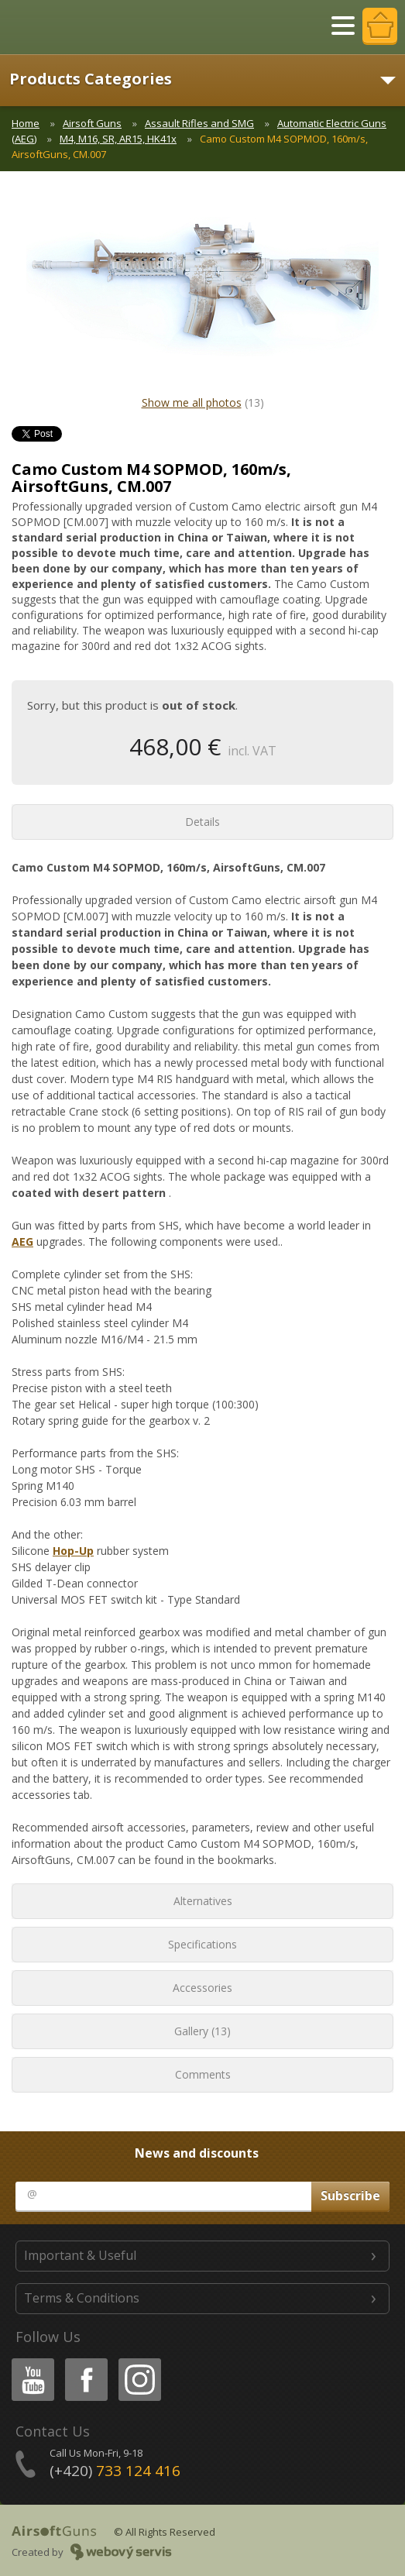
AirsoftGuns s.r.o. (66, 27)
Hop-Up (73, 1550)
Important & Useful (80, 2255)
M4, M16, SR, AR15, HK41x (118, 139)
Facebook (85, 2361)
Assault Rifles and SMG (199, 123)
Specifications (202, 1944)
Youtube (28, 2361)
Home (25, 123)
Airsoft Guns (92, 123)
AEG (22, 1241)
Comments (203, 2074)
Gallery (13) (202, 2031)
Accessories (202, 1987)
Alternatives (202, 1900)
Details (202, 821)
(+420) (115, 2471)
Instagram (138, 2361)
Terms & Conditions (81, 2297)
